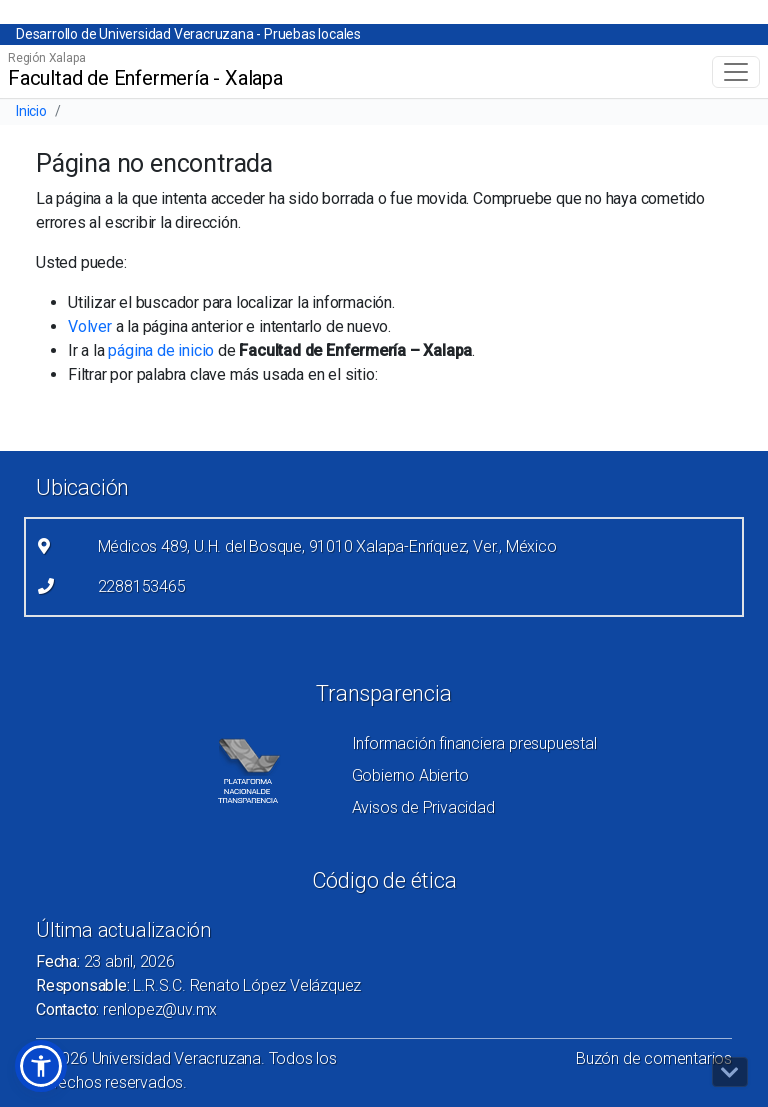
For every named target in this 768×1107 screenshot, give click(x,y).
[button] (41, 1066)
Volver (90, 326)
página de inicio (161, 350)
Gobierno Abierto (410, 775)
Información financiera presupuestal (474, 743)
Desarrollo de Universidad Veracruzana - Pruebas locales (188, 34)
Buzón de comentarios (654, 1058)
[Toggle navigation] (736, 72)
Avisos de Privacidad (423, 807)
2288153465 (142, 586)
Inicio (31, 111)
